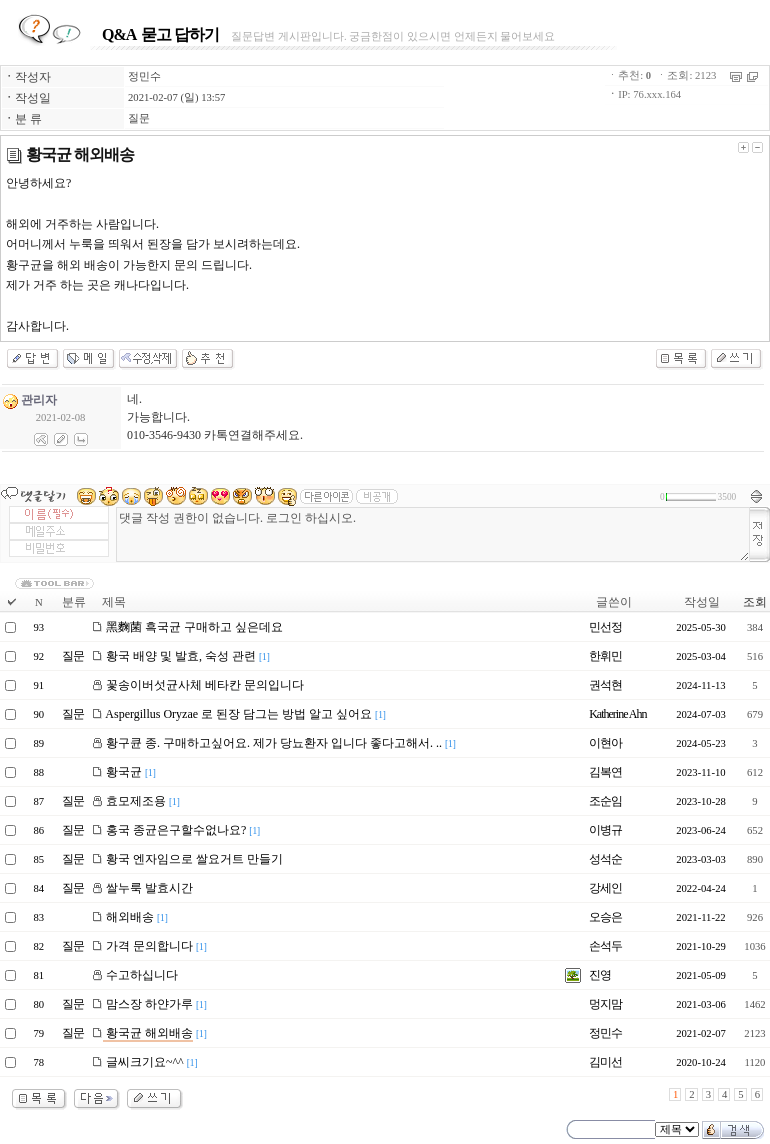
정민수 (144, 76)
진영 (600, 975)
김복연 (605, 772)
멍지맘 (605, 1004)
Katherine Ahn (617, 714)
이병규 (605, 830)
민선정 (605, 627)
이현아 (605, 743)
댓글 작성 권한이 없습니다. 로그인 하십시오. (433, 534)
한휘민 (605, 656)
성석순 (605, 859)
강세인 (605, 888)
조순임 (605, 801)
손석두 (605, 946)
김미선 (605, 1062)
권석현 (605, 685)
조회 (755, 602)
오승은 (605, 917)
